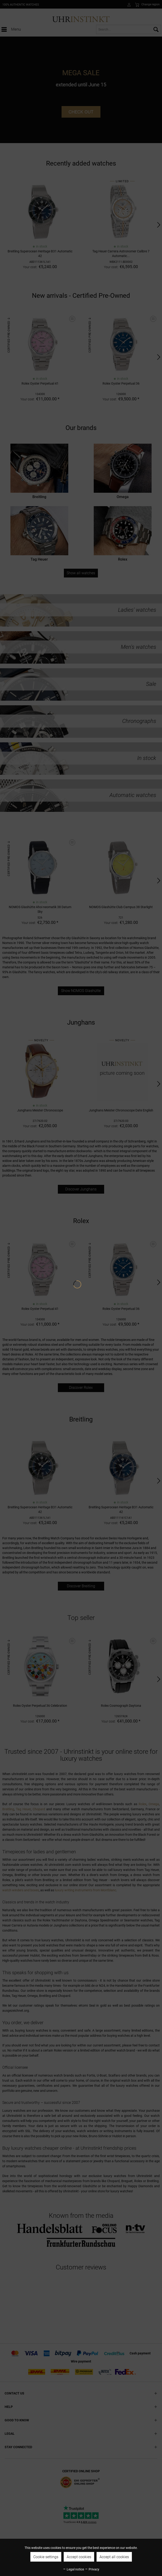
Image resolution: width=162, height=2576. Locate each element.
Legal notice (73, 2569)
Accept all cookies (114, 2557)
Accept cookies (79, 2557)
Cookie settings (45, 2557)
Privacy (92, 2569)
